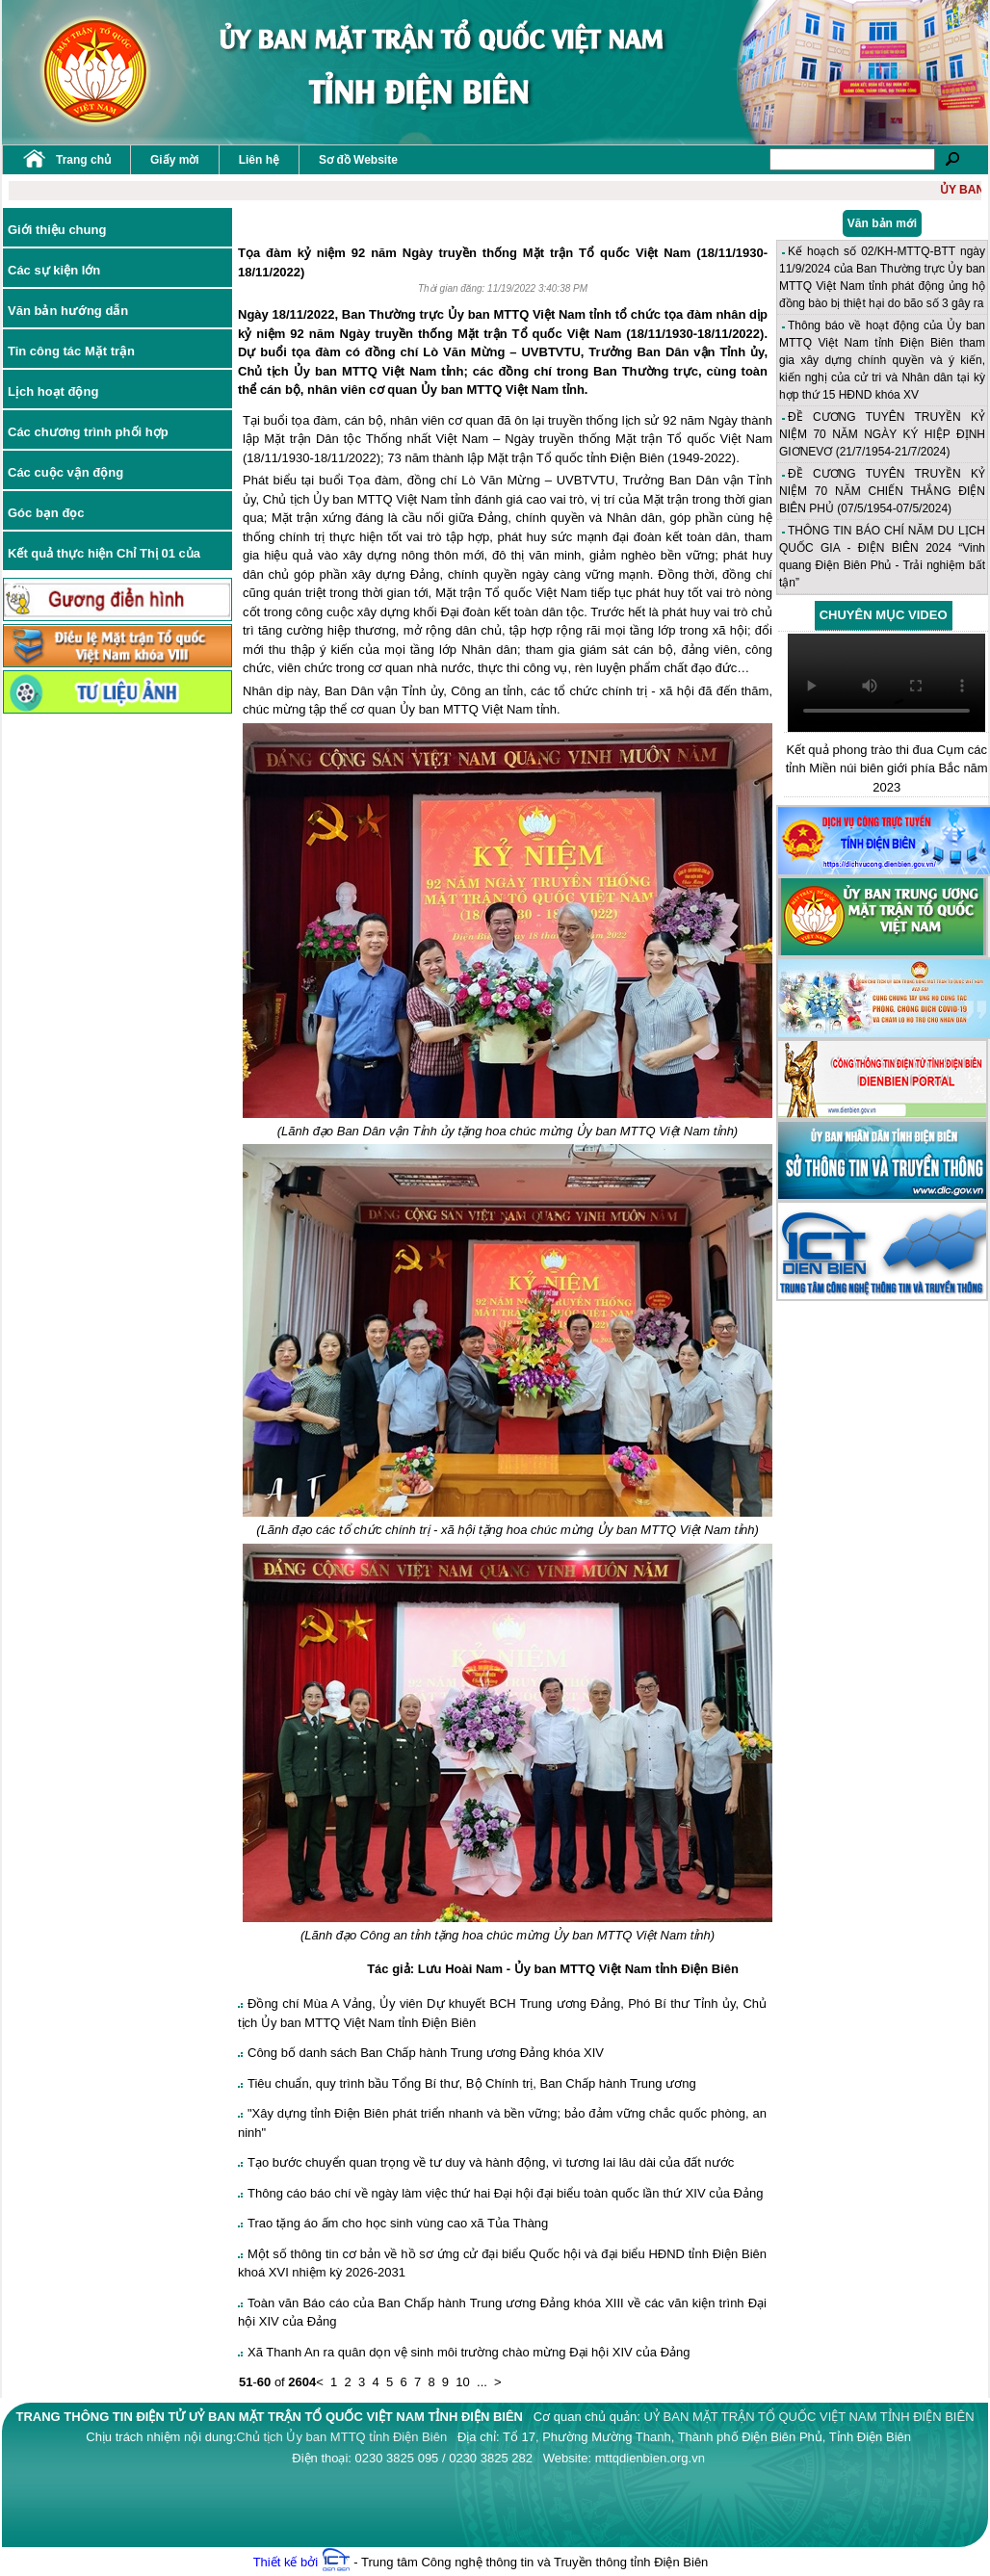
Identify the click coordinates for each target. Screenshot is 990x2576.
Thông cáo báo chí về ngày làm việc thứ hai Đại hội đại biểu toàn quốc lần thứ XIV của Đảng (505, 2193)
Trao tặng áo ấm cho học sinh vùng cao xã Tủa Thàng (398, 2223)
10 (462, 2382)
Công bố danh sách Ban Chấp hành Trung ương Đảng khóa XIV (426, 2052)
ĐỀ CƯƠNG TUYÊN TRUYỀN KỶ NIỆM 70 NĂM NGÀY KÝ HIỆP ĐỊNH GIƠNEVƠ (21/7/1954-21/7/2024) (882, 434)
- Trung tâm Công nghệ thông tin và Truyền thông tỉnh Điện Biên (515, 2562)
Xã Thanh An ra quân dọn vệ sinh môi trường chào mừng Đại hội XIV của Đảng (469, 2352)
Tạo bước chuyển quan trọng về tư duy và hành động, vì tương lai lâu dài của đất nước (491, 2162)
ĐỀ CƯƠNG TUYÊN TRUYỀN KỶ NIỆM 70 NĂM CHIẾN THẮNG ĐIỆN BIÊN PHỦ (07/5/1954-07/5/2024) (882, 491)
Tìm (952, 158)
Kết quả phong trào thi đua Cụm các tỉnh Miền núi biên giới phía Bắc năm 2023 (887, 768)
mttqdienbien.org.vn (650, 2458)
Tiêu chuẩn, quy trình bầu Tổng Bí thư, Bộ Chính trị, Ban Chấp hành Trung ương (472, 2083)
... (482, 2382)
